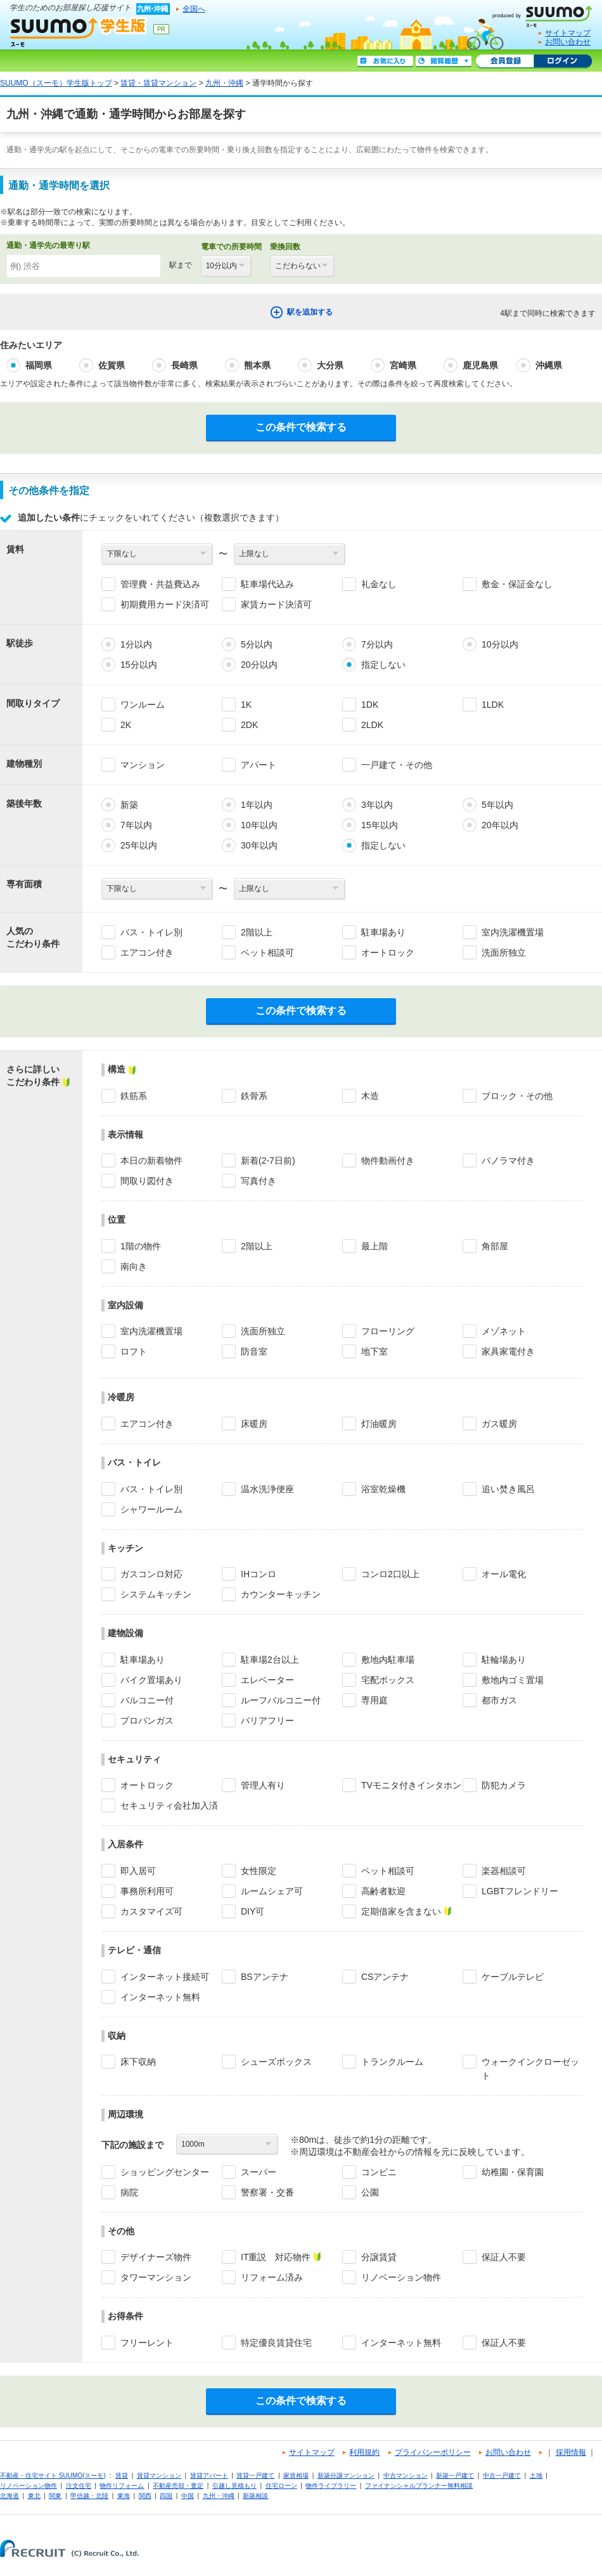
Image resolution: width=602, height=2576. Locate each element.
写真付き (258, 1181)
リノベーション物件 (401, 2277)
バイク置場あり (151, 1680)
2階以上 (256, 932)
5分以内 (256, 644)
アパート (258, 765)
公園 (370, 2192)
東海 (123, 2495)
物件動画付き (387, 1160)
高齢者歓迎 (383, 1891)
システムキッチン (155, 1594)
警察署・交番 (267, 2192)
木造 (370, 1096)
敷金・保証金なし (517, 584)
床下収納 (138, 2062)
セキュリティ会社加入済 (169, 1805)
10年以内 (259, 825)
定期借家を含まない (401, 1911)
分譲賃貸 (379, 2257)
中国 (187, 2495)
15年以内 (379, 825)
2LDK (372, 725)
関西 (145, 2495)
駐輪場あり (504, 1660)
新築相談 (255, 2495)
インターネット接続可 (164, 1977)
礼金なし (379, 584)
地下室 (374, 1351)
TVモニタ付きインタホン (411, 1785)
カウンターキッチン (281, 1594)
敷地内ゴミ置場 (513, 1680)
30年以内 (259, 845)
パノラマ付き (508, 1160)
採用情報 (571, 2452)
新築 (129, 805)
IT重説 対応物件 (276, 2257)
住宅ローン (281, 2485)
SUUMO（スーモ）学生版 (78, 31)
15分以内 (138, 665)
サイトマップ (568, 33)
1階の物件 (140, 1246)
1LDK (493, 704)
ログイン (563, 61)
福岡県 (38, 365)
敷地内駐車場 (387, 1660)
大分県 (330, 365)
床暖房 (254, 1424)
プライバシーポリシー (433, 2452)
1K (246, 704)
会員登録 (505, 61)
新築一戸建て (455, 2475)
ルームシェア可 (272, 1891)
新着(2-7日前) (268, 1160)
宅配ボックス (387, 1680)
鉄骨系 (254, 1096)
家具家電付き (508, 1351)
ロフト (133, 1351)
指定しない (383, 665)
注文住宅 (78, 2485)
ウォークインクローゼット (530, 2069)
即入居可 (138, 1871)
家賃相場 (296, 2475)
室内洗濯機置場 (513, 932)
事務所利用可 (147, 1891)
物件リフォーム (121, 2485)
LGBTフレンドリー (520, 1891)
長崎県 (184, 365)
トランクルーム (392, 2062)
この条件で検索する (301, 427)
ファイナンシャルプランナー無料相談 (419, 2485)
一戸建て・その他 (396, 765)
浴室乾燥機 (383, 1489)
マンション (142, 765)
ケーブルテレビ (513, 1977)
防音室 (254, 1351)
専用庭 (374, 1700)
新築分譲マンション (346, 2475)
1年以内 (256, 805)
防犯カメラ (504, 1785)
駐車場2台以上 (270, 1660)
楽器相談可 (504, 1871)
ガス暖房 (499, 1424)
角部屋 (495, 1246)
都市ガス (499, 1700)
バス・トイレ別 (151, 932)
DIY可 (252, 1911)
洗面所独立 (504, 952)
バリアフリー (267, 1720)
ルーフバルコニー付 (281, 1700)
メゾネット (504, 1331)
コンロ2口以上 (390, 1574)
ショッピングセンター (164, 2172)
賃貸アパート (209, 2475)
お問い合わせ (568, 41)
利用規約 (364, 2452)
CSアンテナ (385, 1977)
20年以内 (500, 825)
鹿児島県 (480, 365)
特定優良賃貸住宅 (276, 2343)
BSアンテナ (264, 1977)
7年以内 (136, 825)
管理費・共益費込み (160, 584)
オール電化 (504, 1574)
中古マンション (405, 2475)
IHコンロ (258, 1574)
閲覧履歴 (443, 61)
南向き (133, 1266)
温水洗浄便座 (267, 1489)
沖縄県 (548, 365)
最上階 (374, 1246)
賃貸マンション (159, 2475)
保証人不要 (504, 2257)
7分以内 (377, 644)
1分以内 (136, 644)
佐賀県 (111, 365)
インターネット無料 (160, 1997)
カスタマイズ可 (151, 1911)
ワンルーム (142, 704)
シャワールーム (151, 1509)
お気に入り (385, 61)
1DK (369, 704)
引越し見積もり (234, 2485)
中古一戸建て (502, 2475)
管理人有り (263, 1785)
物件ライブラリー (330, 2485)
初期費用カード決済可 (164, 604)
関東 (55, 2495)
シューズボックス (276, 2062)
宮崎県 (403, 365)
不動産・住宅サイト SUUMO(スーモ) (53, 2475)
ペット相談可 (267, 952)
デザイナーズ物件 (155, 2257)
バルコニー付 (147, 1700)
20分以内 (259, 665)
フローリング (387, 1331)
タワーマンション (155, 2277)
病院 (129, 2192)
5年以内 (497, 805)
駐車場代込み (267, 584)
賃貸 (121, 2475)
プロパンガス (147, 1720)
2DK (249, 725)
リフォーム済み (272, 2277)
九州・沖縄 (224, 83)
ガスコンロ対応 (151, 1574)
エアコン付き (147, 952)
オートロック (387, 952)
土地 (536, 2475)
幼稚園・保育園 (513, 2172)
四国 (166, 2495)
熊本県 (257, 365)
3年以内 (377, 805)
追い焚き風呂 (508, 1489)
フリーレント (147, 2343)
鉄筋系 (133, 1096)
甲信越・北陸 (89, 2495)
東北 (34, 2495)
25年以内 (138, 845)
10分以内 (500, 644)
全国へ (194, 8)
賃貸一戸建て (255, 2475)
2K (125, 725)
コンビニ (379, 2172)
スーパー (258, 2172)
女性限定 (258, 1871)
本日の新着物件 (151, 1160)
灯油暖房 (379, 1424)
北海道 (9, 2495)
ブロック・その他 (517, 1096)
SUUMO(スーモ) (547, 14)
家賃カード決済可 (276, 604)
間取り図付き (147, 1181)
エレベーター (267, 1680)
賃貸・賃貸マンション (158, 83)
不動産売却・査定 (178, 2485)
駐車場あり (383, 932)
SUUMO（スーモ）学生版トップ (56, 83)
